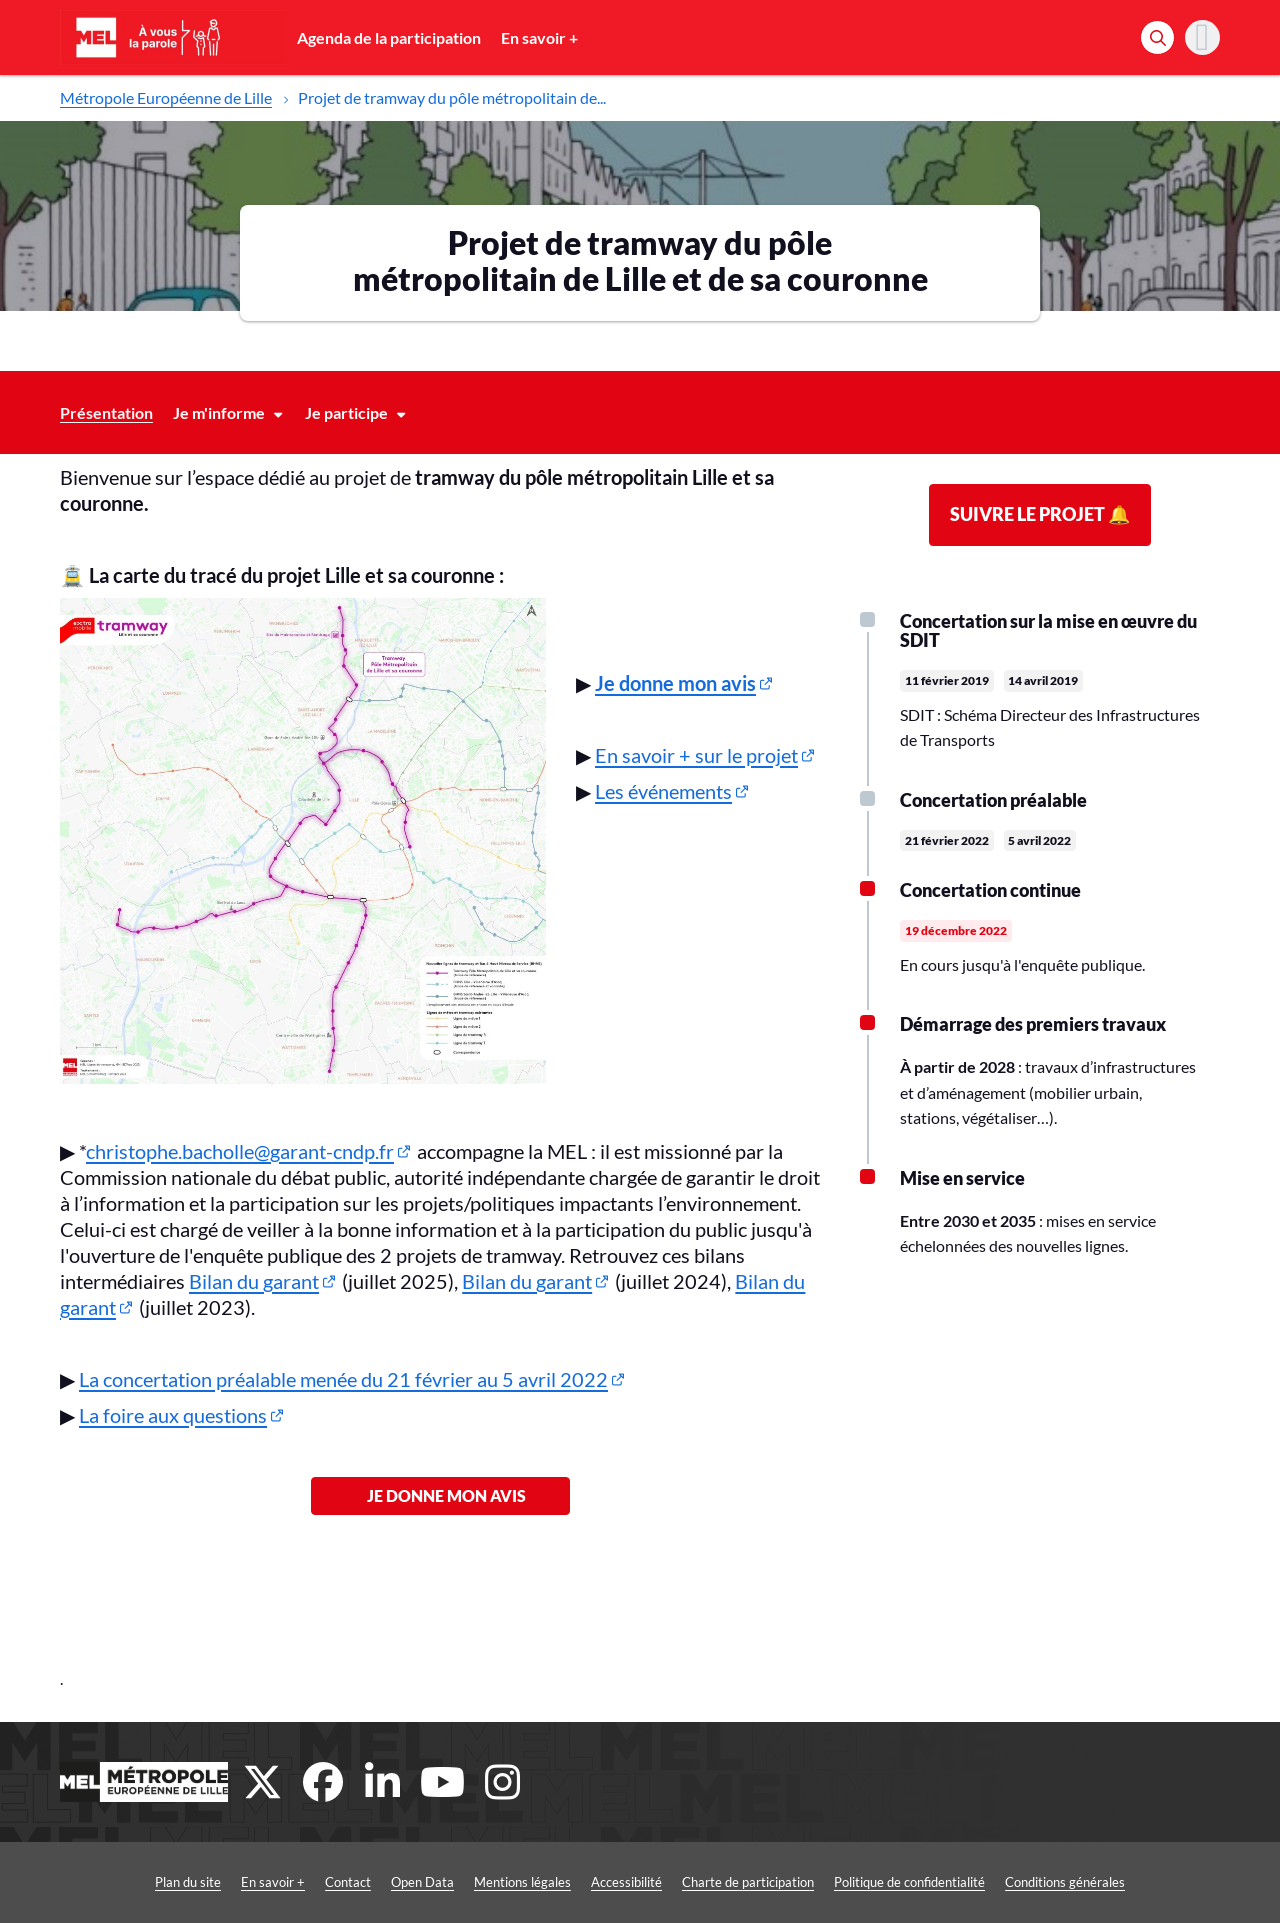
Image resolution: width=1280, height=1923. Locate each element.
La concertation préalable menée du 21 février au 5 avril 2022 (343, 1379)
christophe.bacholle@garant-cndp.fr (240, 1151)
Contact (348, 1882)
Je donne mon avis (440, 1495)
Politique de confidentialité (909, 1882)
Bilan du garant (254, 1281)
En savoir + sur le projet (696, 755)
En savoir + (539, 37)
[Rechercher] (1157, 37)
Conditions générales (1065, 1882)
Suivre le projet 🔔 (1040, 514)
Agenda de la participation (389, 37)
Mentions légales (522, 1882)
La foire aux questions (173, 1415)
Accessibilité (626, 1882)
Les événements (663, 791)
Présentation (106, 412)
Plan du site (188, 1882)
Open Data (422, 1882)
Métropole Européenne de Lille (166, 97)
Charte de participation (748, 1882)
